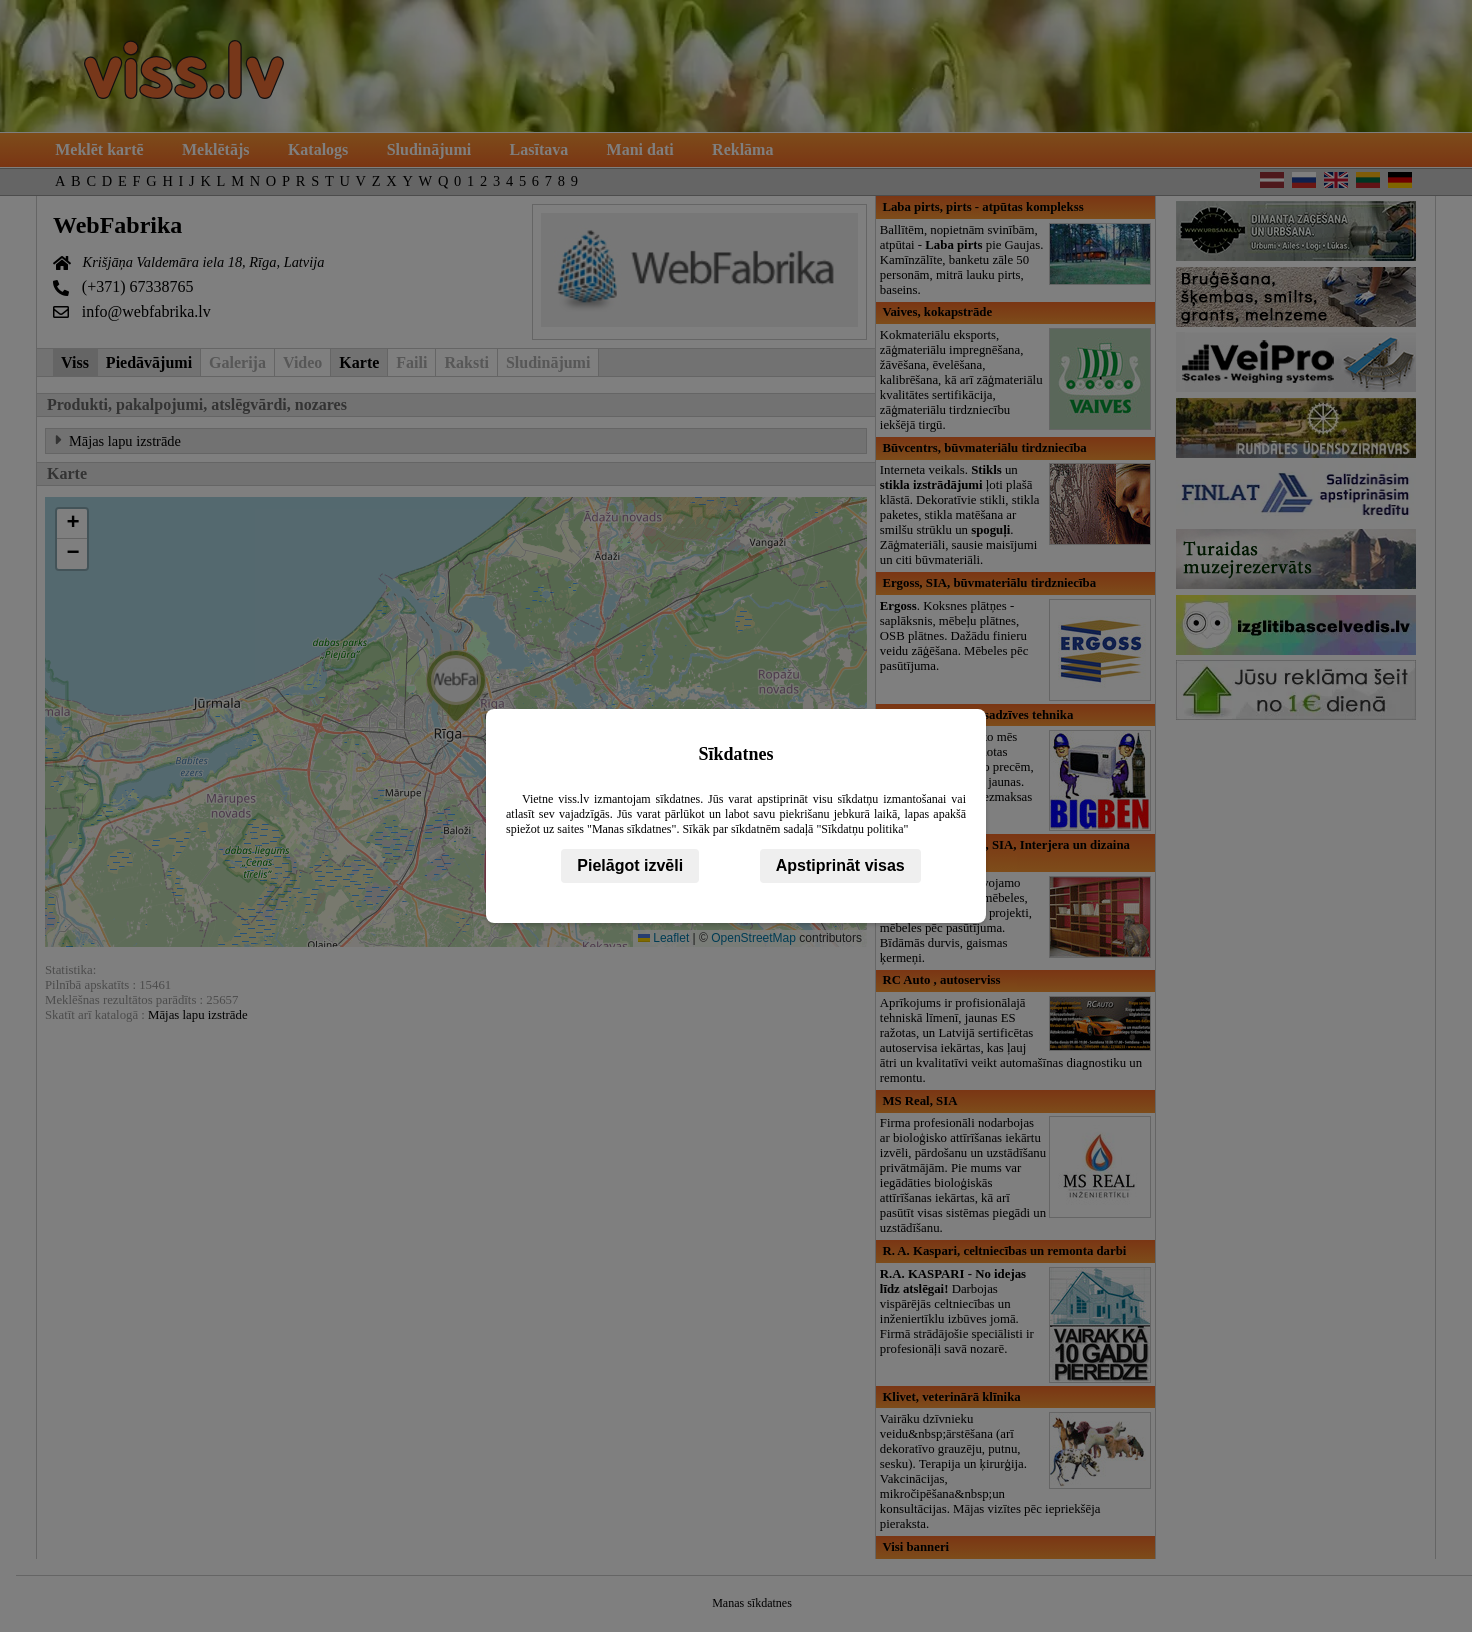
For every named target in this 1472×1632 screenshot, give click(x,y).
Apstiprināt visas (840, 865)
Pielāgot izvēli (630, 865)
